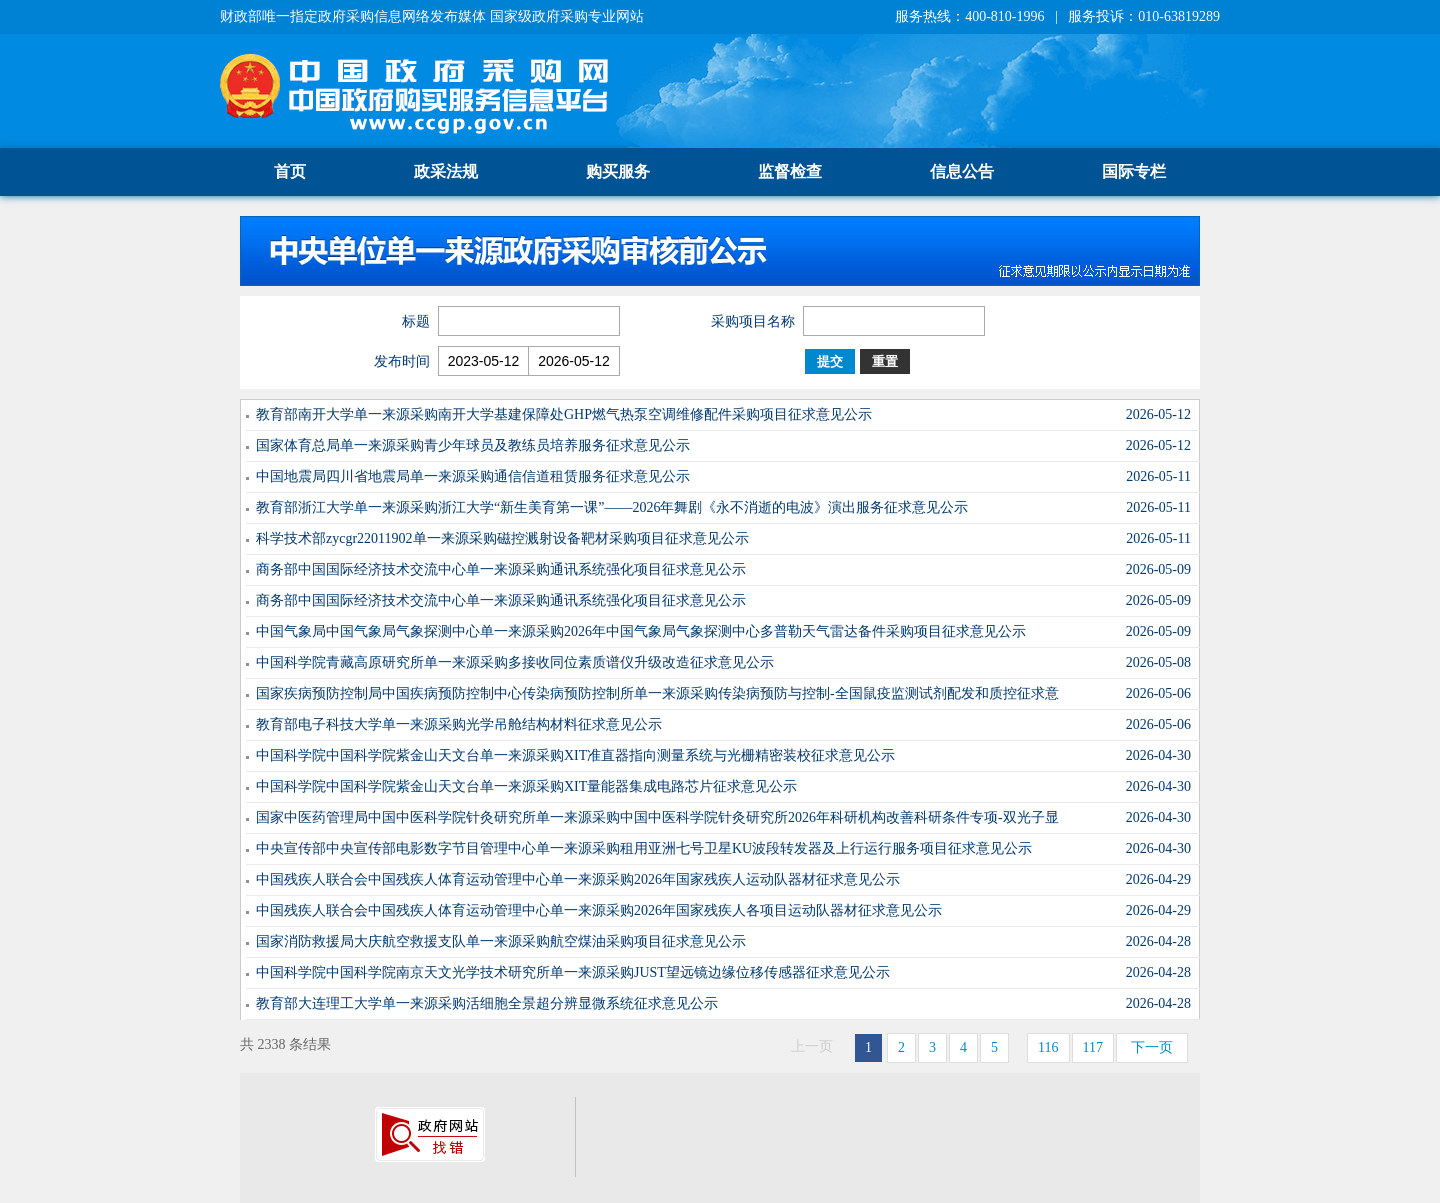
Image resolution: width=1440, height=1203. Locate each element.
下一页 (1152, 1047)
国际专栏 (1134, 171)
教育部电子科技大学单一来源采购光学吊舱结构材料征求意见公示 (459, 724)
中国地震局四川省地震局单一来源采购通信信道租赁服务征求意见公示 (473, 476)
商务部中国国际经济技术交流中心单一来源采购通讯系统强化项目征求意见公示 (501, 569)
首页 (290, 171)
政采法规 (446, 171)
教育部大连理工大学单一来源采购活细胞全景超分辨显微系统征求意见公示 (487, 1003)
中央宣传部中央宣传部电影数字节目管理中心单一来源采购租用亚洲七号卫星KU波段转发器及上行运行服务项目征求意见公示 (644, 848)
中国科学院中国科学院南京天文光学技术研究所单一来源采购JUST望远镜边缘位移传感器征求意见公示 (573, 972)
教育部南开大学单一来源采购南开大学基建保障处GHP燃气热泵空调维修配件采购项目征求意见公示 (564, 414)
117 (1093, 1047)
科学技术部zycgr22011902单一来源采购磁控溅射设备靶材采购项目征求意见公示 (502, 538)
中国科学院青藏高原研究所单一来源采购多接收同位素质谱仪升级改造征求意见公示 (515, 662)
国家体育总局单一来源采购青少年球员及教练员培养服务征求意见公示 (473, 445)
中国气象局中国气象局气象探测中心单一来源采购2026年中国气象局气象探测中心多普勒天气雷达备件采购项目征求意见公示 (641, 631)
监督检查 (790, 171)
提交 (830, 361)
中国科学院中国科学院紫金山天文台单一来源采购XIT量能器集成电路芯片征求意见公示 (526, 786)
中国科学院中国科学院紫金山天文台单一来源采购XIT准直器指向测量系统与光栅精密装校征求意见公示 (575, 755)
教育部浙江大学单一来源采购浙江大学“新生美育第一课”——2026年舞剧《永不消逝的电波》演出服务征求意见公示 (612, 507)
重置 (885, 361)
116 (1048, 1047)
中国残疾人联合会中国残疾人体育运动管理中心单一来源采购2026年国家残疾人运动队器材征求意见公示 (578, 879)
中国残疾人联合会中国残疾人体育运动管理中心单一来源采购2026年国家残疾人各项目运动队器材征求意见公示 (599, 910)
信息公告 (962, 171)
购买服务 (618, 171)
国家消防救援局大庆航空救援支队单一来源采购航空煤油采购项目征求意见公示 (501, 941)
